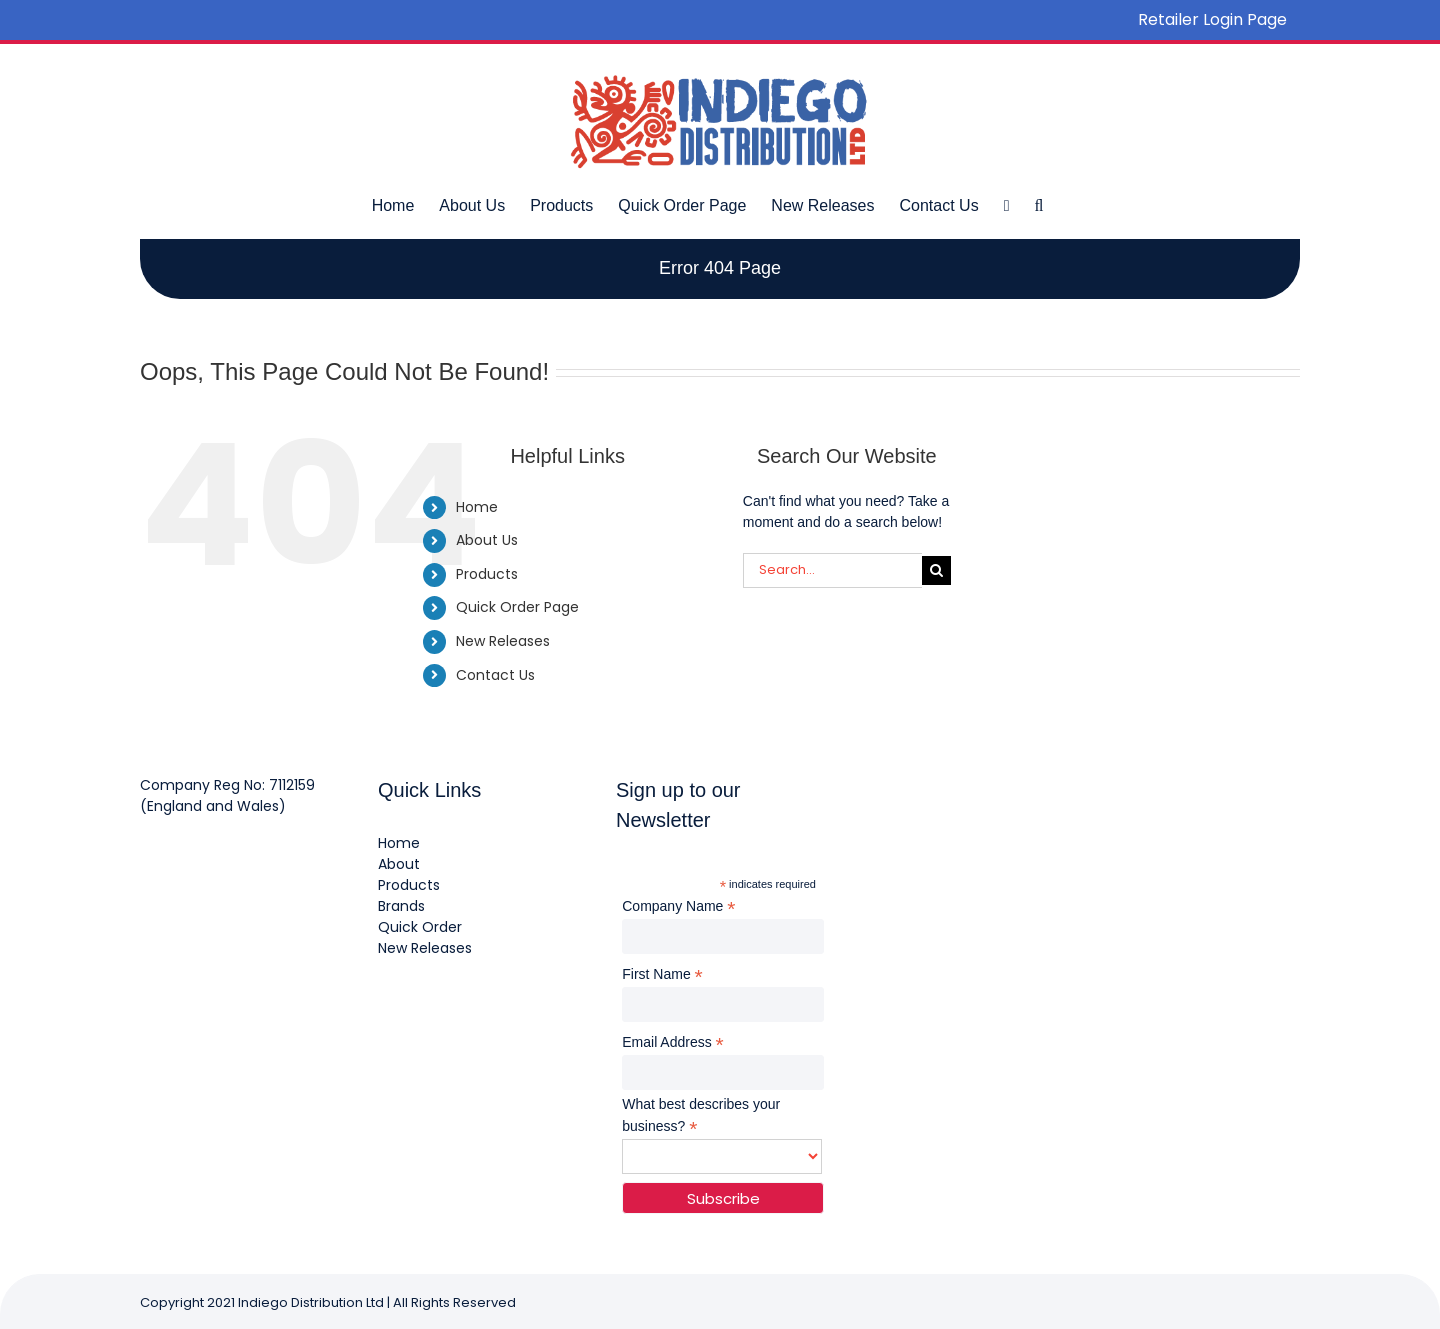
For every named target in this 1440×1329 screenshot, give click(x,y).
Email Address (673, 1042)
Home (477, 507)
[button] (1038, 205)
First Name (662, 974)
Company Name (678, 906)
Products (487, 574)
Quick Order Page (517, 607)
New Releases (503, 641)
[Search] (936, 570)
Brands (401, 906)
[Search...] (832, 570)
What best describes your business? (701, 1116)
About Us (487, 540)
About (399, 864)
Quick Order (420, 927)
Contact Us (495, 675)
